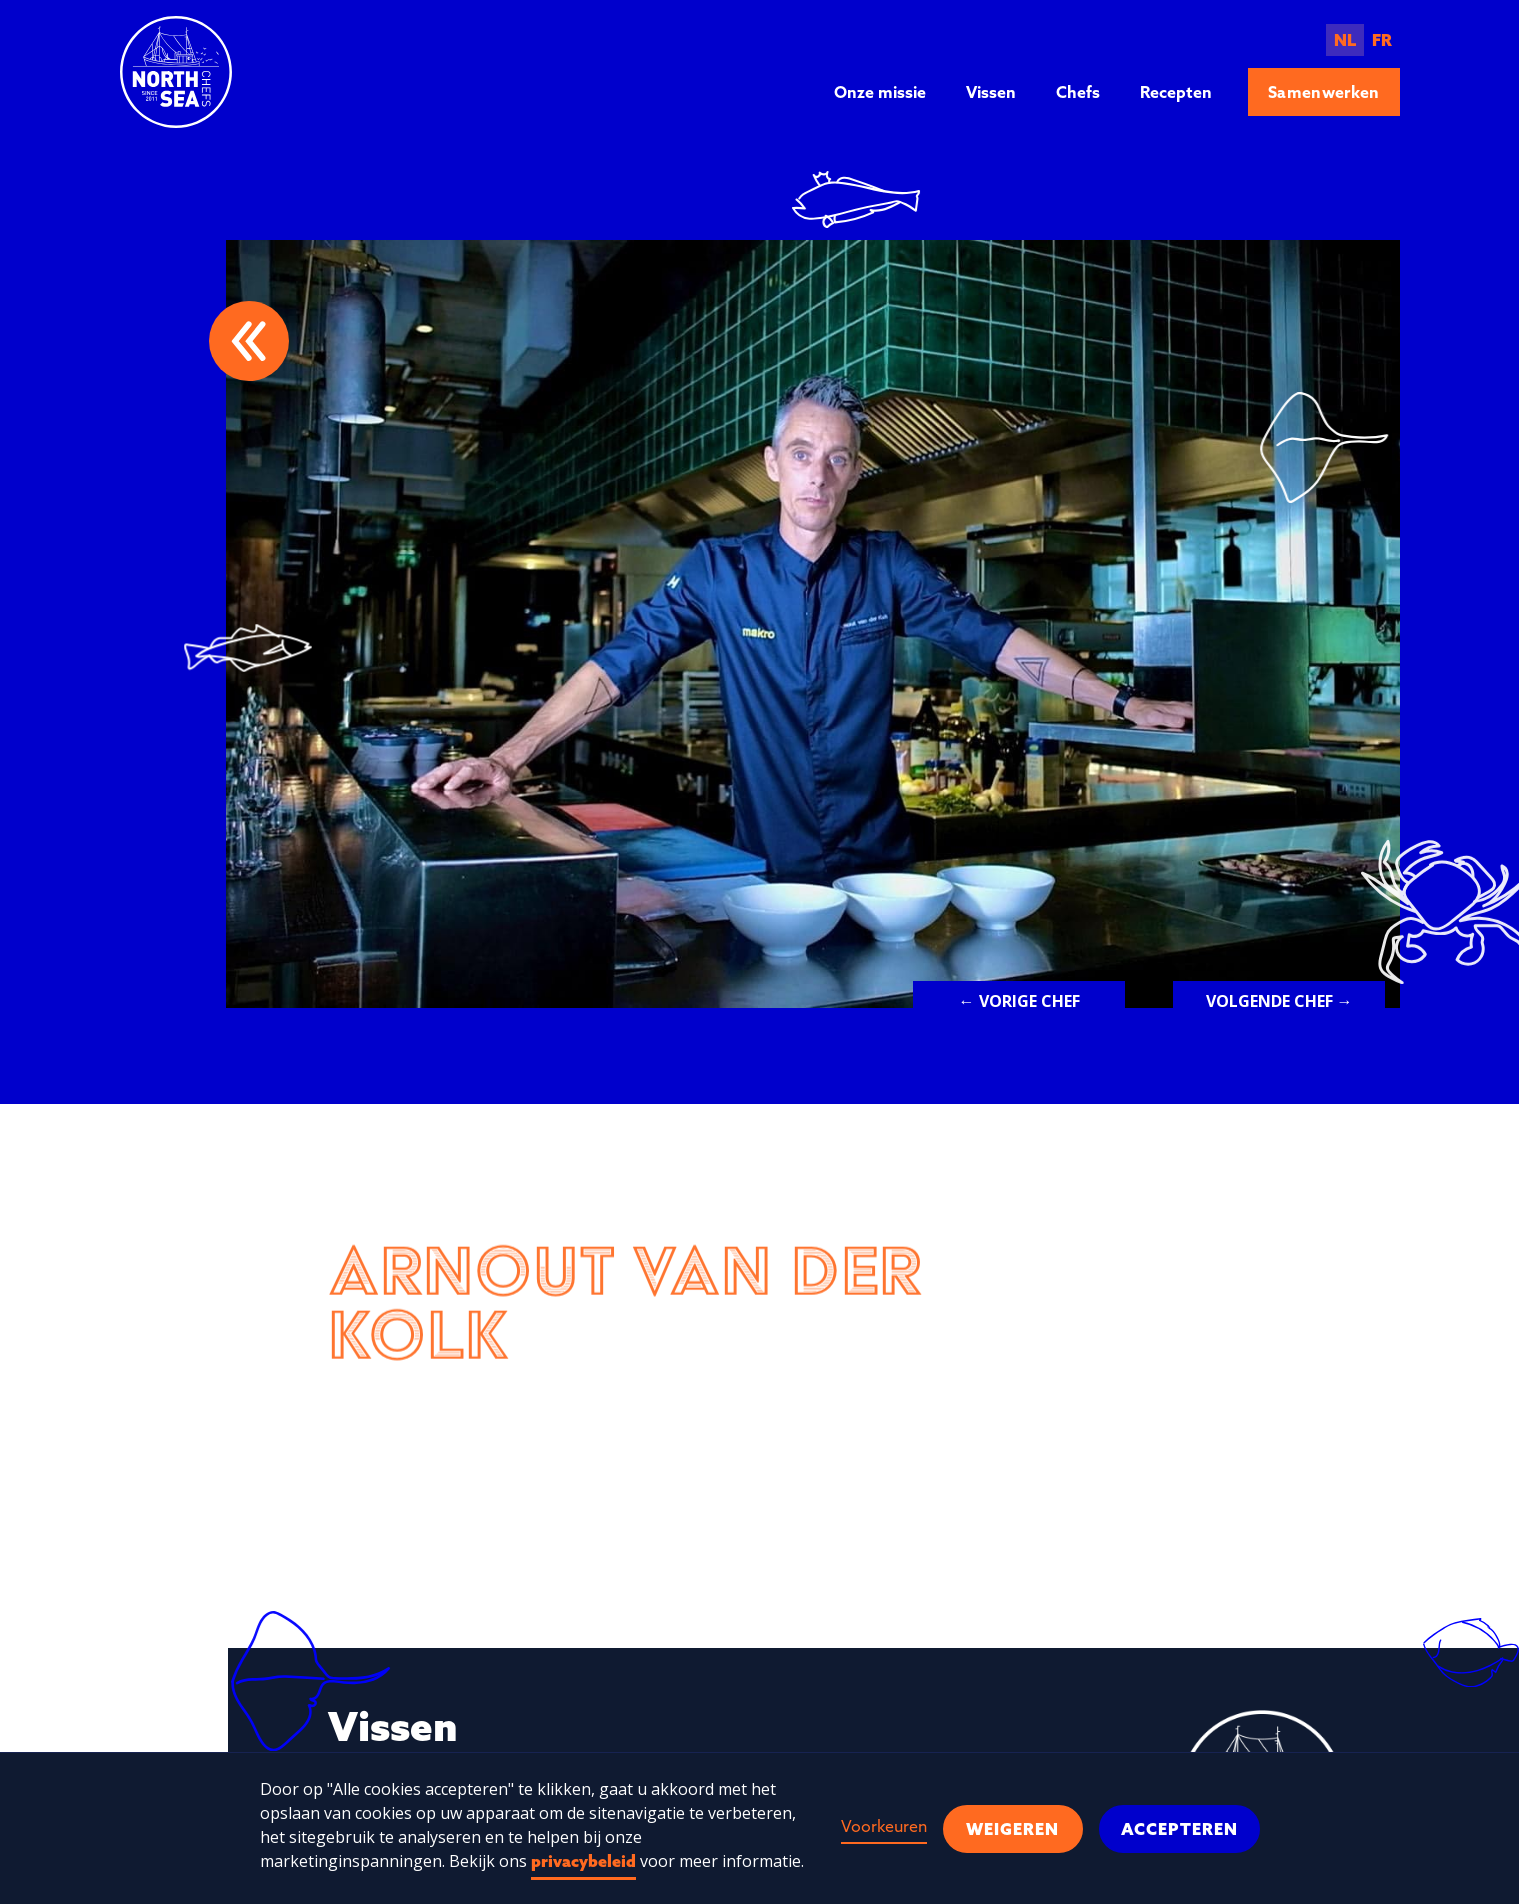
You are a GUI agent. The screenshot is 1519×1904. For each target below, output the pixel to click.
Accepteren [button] (1179, 1829)
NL (1345, 40)
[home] (176, 72)
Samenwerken (1324, 92)
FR (1382, 40)
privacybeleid (583, 1861)
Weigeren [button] (1012, 1829)
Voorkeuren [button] (884, 1826)
